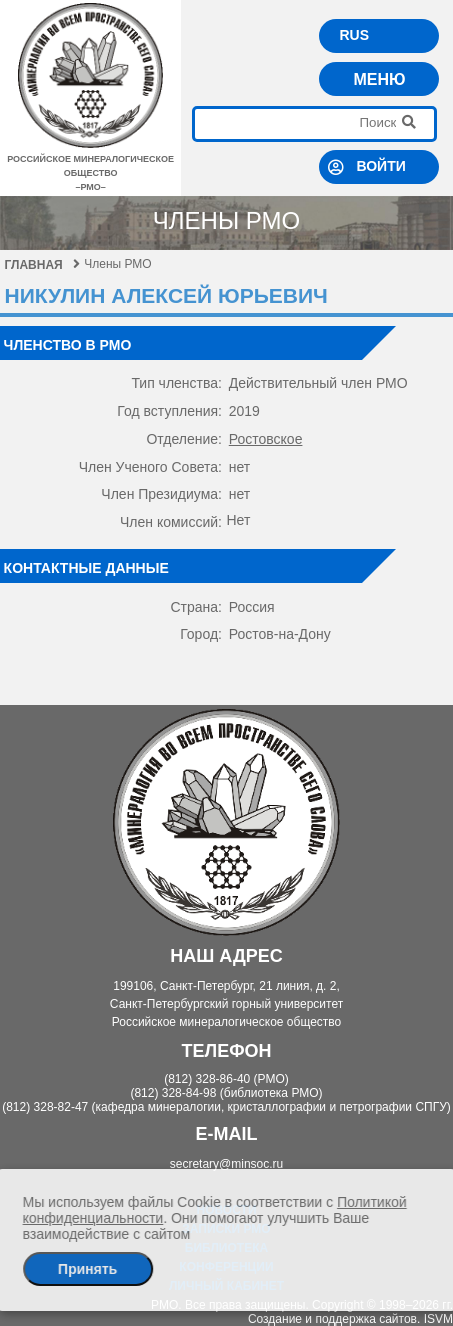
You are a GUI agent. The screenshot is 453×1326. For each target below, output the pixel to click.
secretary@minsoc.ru (227, 1164)
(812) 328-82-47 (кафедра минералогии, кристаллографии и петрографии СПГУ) (226, 1107)
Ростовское (266, 439)
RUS (354, 35)
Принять (87, 1269)
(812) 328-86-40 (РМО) (226, 1079)
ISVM (438, 1319)
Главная (42, 265)
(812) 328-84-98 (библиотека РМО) (226, 1093)
